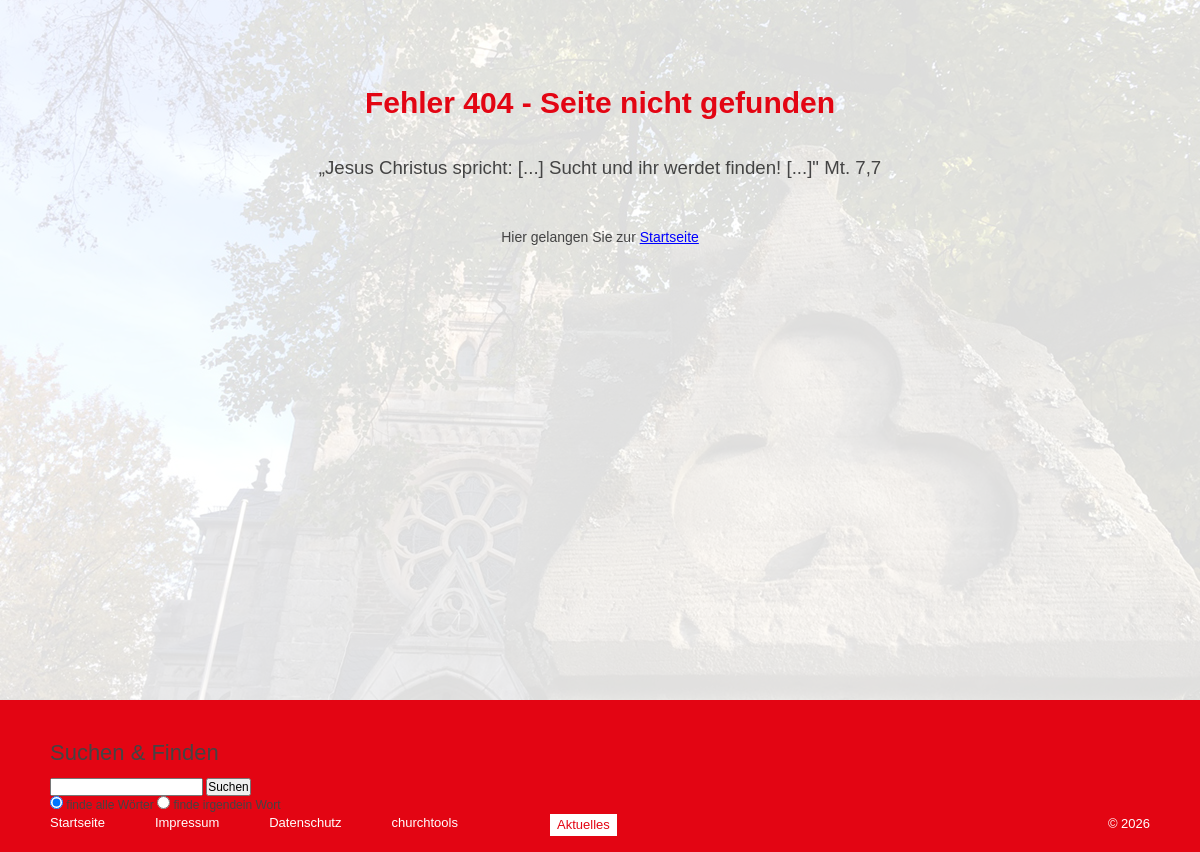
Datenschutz (305, 822)
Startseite (669, 237)
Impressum (187, 822)
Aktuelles (583, 824)
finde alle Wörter (109, 805)
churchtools (424, 822)
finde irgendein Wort (226, 805)
